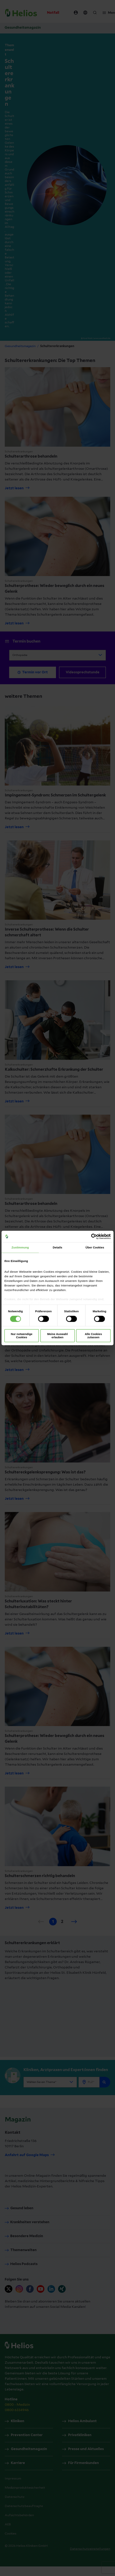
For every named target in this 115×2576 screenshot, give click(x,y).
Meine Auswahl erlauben (57, 1336)
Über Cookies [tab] (94, 1247)
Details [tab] (57, 1247)
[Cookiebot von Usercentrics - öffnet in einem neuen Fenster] (94, 1236)
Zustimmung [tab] (20, 1247)
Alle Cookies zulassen (93, 1336)
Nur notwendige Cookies (21, 1336)
